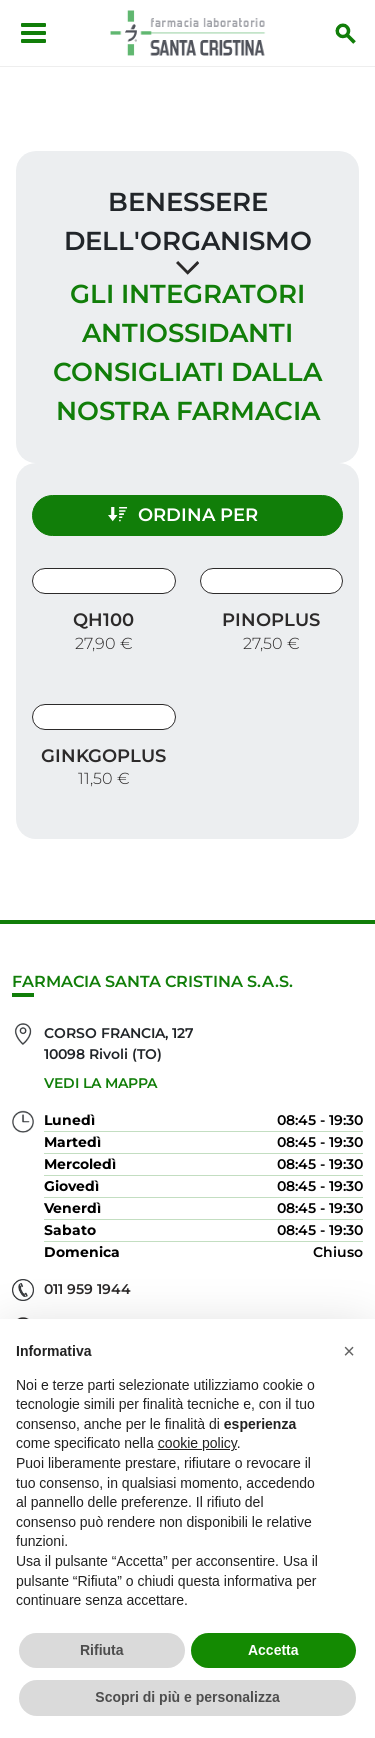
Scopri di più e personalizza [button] (187, 1697)
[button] (349, 1351)
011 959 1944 (87, 1289)
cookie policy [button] (197, 1443)
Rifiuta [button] (102, 1650)
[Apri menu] (33, 33)
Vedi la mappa (100, 1083)
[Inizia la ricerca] (346, 33)
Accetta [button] (273, 1650)
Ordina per (183, 515)
